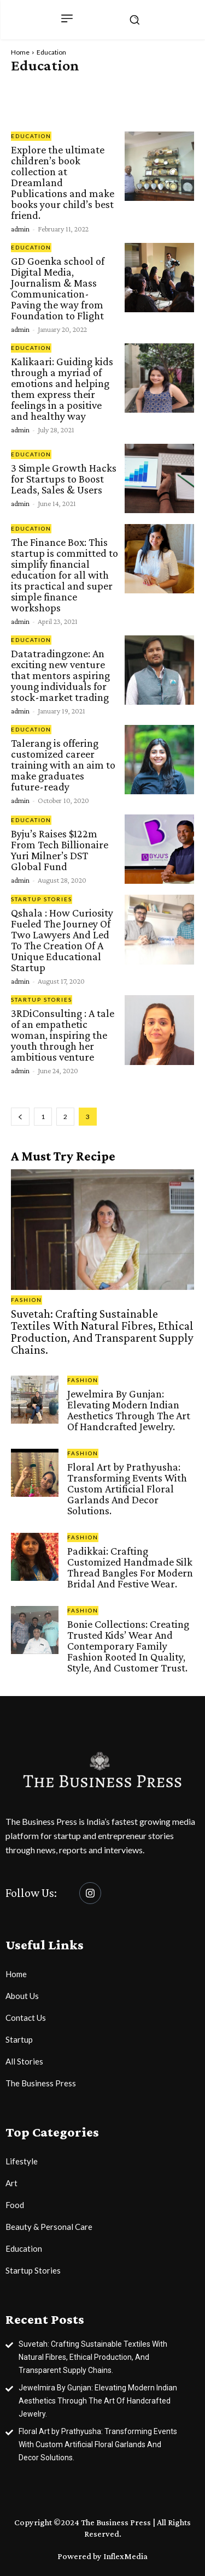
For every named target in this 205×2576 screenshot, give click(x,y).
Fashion (26, 1299)
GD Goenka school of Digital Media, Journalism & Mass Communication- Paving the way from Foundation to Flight (57, 288)
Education (31, 136)
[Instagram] (90, 1893)
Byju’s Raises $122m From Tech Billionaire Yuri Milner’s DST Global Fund (59, 850)
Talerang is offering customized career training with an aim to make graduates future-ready (63, 765)
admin (20, 228)
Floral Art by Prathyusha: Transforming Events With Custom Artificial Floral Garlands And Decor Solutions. (127, 1488)
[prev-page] (20, 1117)
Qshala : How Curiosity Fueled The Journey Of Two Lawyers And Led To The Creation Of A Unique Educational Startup (62, 940)
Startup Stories (41, 899)
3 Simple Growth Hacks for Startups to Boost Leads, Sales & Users (63, 479)
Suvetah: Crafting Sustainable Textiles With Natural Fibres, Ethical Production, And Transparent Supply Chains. (102, 1332)
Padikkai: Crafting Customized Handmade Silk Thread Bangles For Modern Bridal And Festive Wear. (130, 1567)
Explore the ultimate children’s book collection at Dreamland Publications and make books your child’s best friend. (62, 182)
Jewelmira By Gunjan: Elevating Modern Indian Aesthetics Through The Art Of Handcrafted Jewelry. (128, 1410)
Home (20, 52)
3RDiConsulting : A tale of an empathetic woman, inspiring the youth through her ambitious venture (62, 1035)
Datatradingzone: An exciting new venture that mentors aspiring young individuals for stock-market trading (60, 675)
